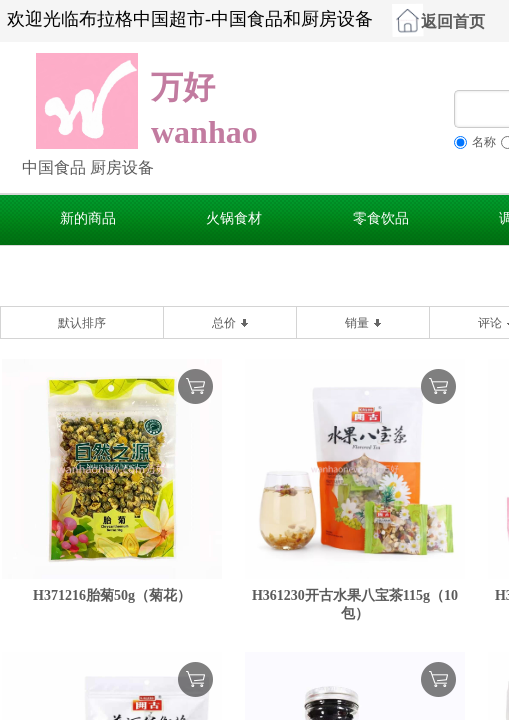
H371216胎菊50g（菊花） (112, 595)
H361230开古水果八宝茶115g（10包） (355, 604)
